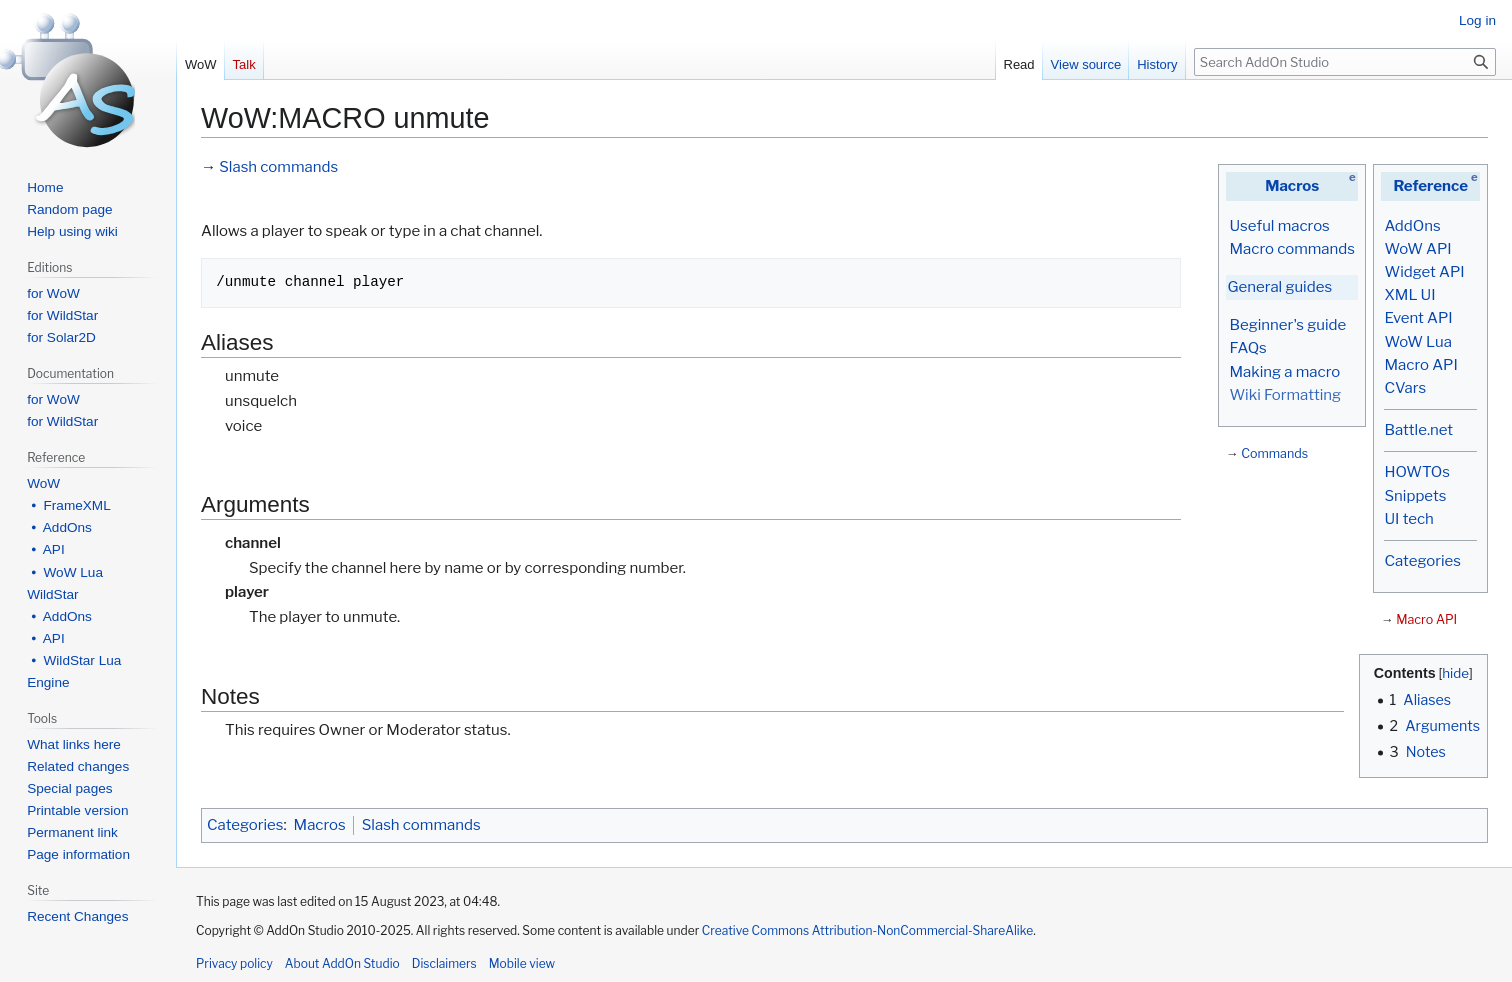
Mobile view (522, 963)
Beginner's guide (1287, 325)
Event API (1418, 318)
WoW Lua (1418, 342)
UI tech (1408, 519)
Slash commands (278, 167)
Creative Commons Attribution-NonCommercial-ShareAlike (867, 930)
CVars (1405, 388)
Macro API (1420, 365)
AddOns (1412, 226)
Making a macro (1284, 372)
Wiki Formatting (1285, 395)
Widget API (1424, 272)
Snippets (1415, 496)
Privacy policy (234, 963)
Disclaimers (444, 963)
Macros (1292, 186)
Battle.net (1418, 430)
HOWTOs (1416, 472)
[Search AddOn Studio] (1345, 62)
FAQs (1247, 348)
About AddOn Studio (342, 963)
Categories (1422, 561)
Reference (1430, 186)
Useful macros (1279, 226)
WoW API (1417, 249)
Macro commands (1292, 249)
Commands (1274, 453)
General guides (1279, 287)
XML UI (1409, 295)
